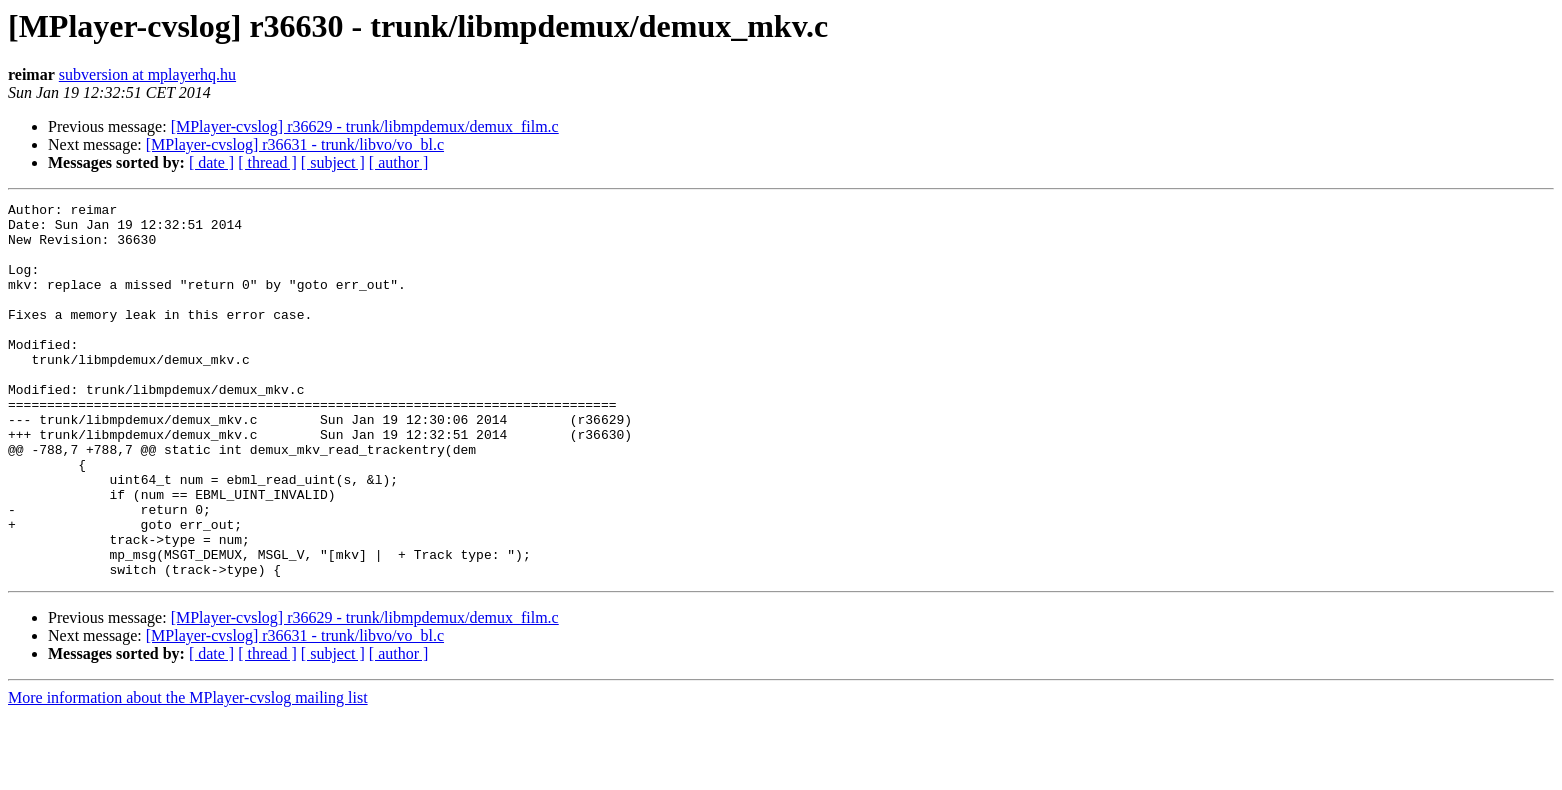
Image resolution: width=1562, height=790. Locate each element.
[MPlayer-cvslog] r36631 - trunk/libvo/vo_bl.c (295, 144)
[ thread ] (267, 162)
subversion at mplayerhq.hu (147, 74)
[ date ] (211, 162)
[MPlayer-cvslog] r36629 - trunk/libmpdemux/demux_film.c (365, 126)
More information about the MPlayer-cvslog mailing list (188, 772)
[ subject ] (333, 162)
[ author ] (399, 162)
